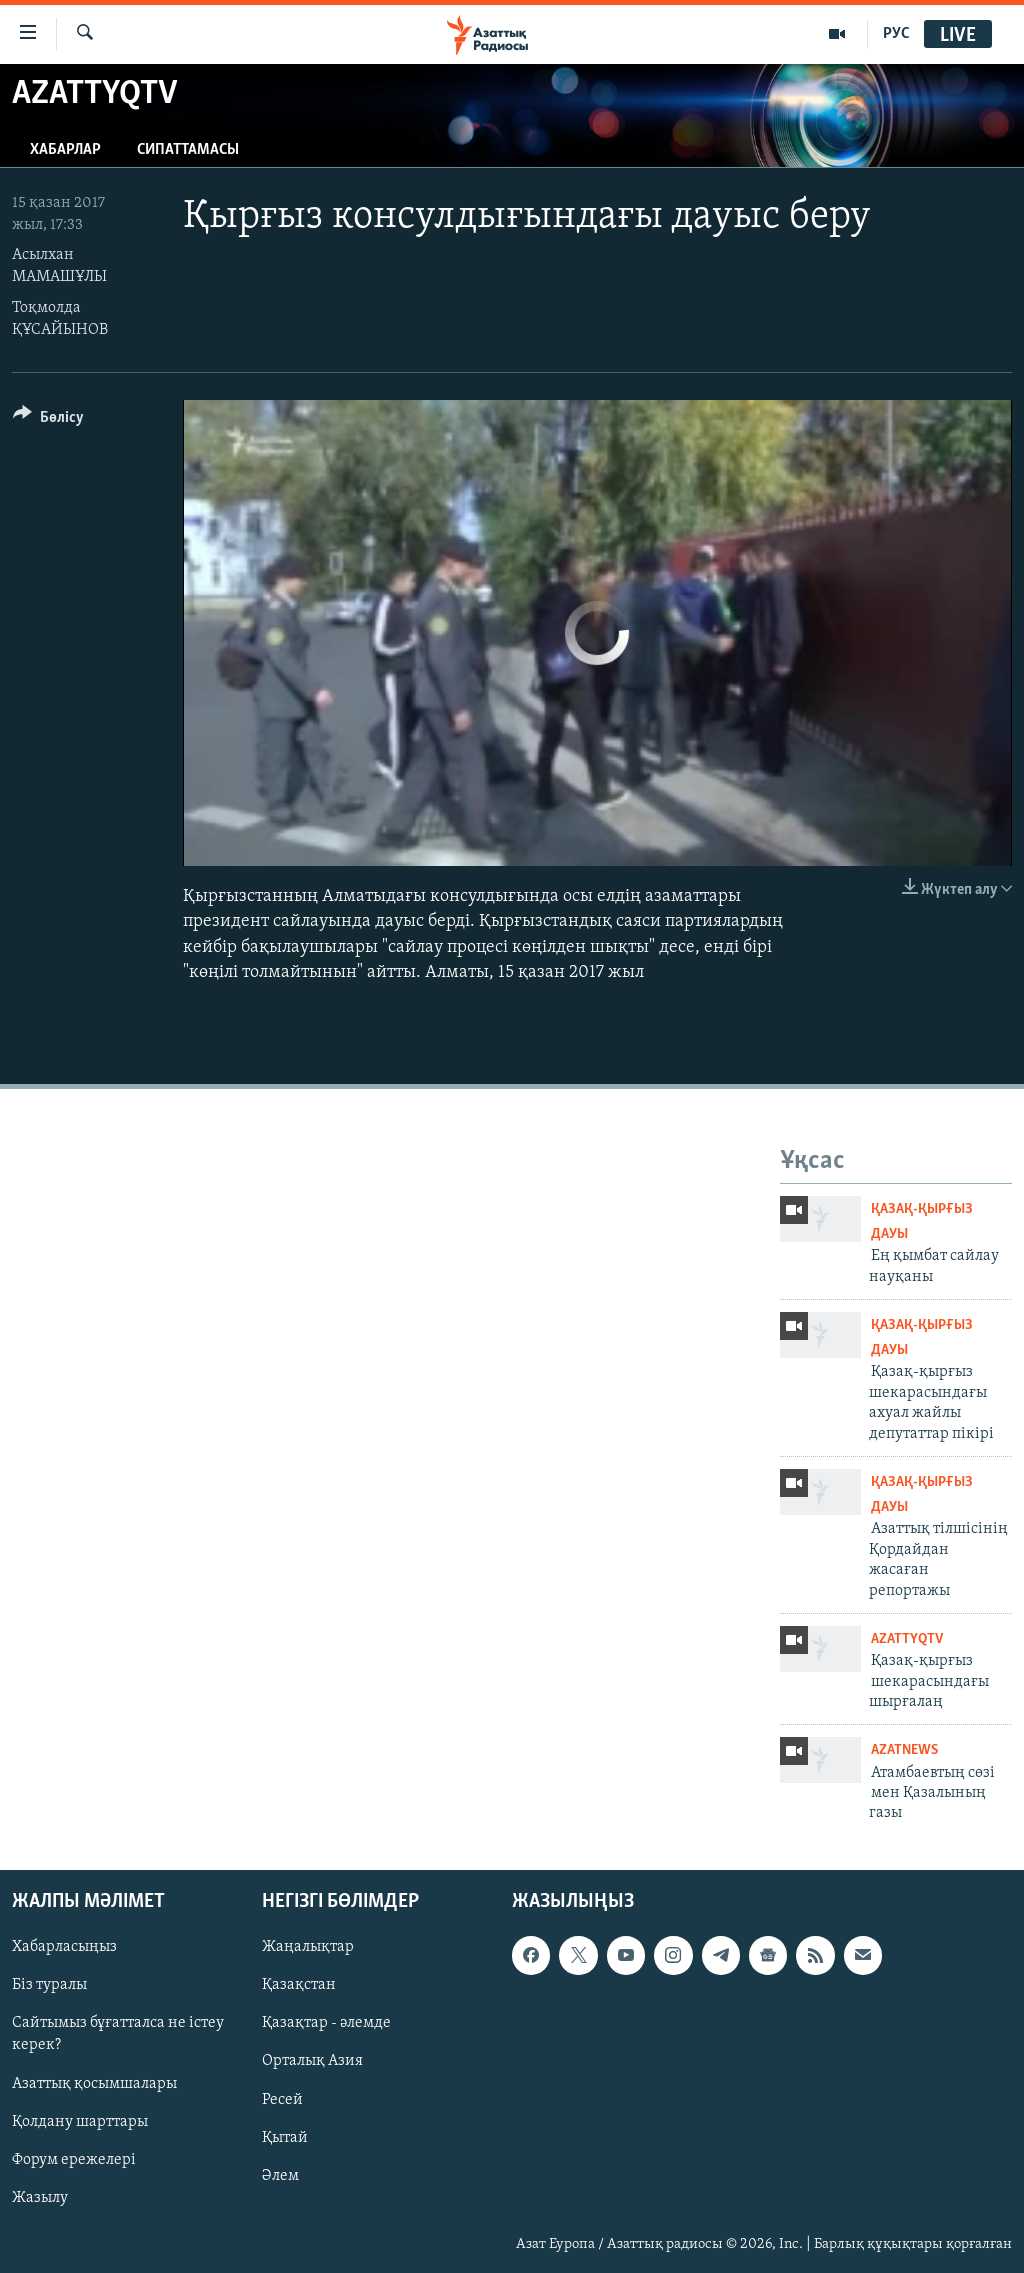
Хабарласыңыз (64, 1947)
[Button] (48, 420)
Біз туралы (49, 1985)
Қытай (285, 2137)
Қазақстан (299, 1985)
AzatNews (904, 1750)
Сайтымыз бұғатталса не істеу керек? (118, 2034)
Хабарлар (65, 150)
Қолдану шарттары (80, 2121)
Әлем (280, 2175)
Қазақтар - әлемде (326, 2023)
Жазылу (40, 2197)
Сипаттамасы (188, 150)
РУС (896, 34)
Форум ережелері (74, 2159)
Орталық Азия (312, 2061)
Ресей (282, 2099)
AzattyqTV (907, 1639)
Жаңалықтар (308, 1947)
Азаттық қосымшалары (94, 2083)
